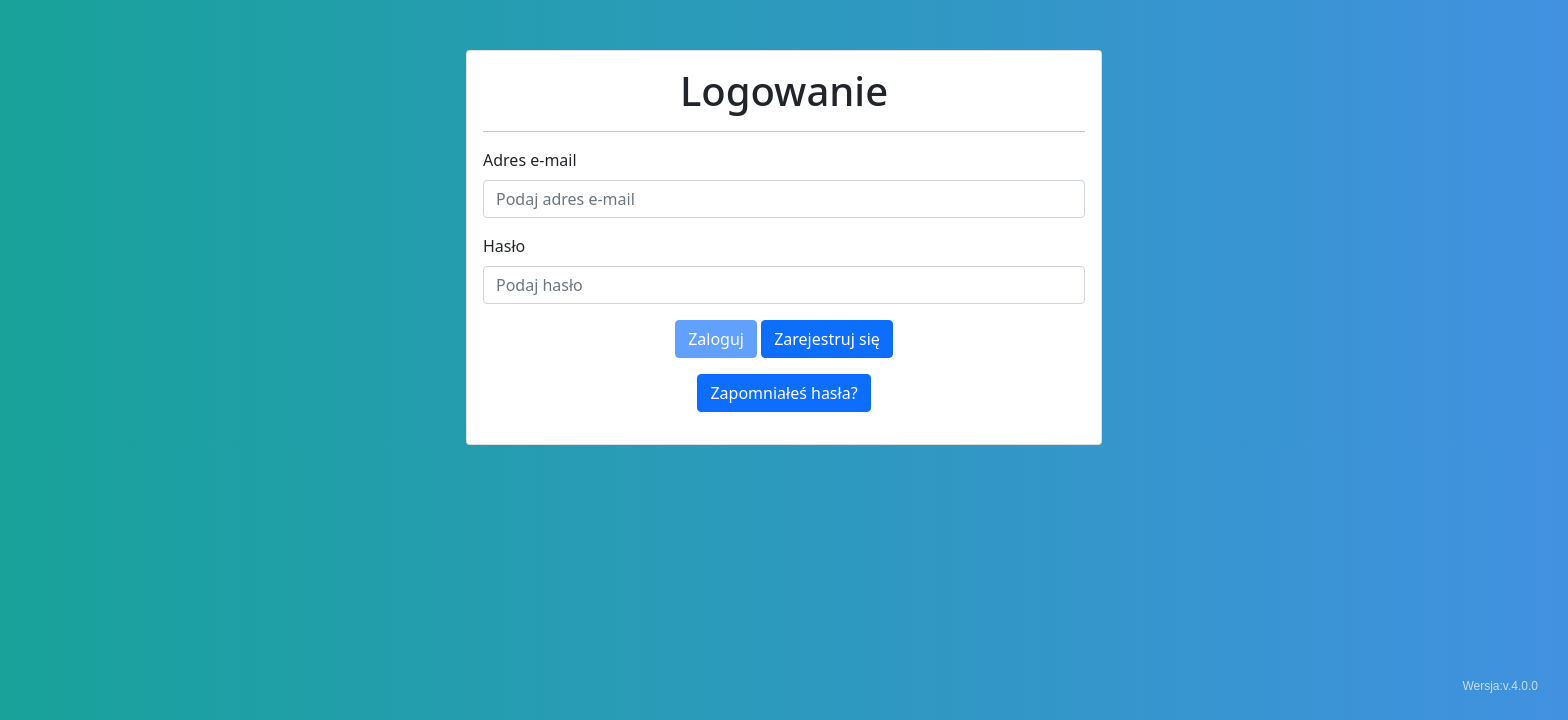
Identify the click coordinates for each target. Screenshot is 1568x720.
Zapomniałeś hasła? (783, 393)
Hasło (504, 246)
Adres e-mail (530, 160)
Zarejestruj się (827, 339)
